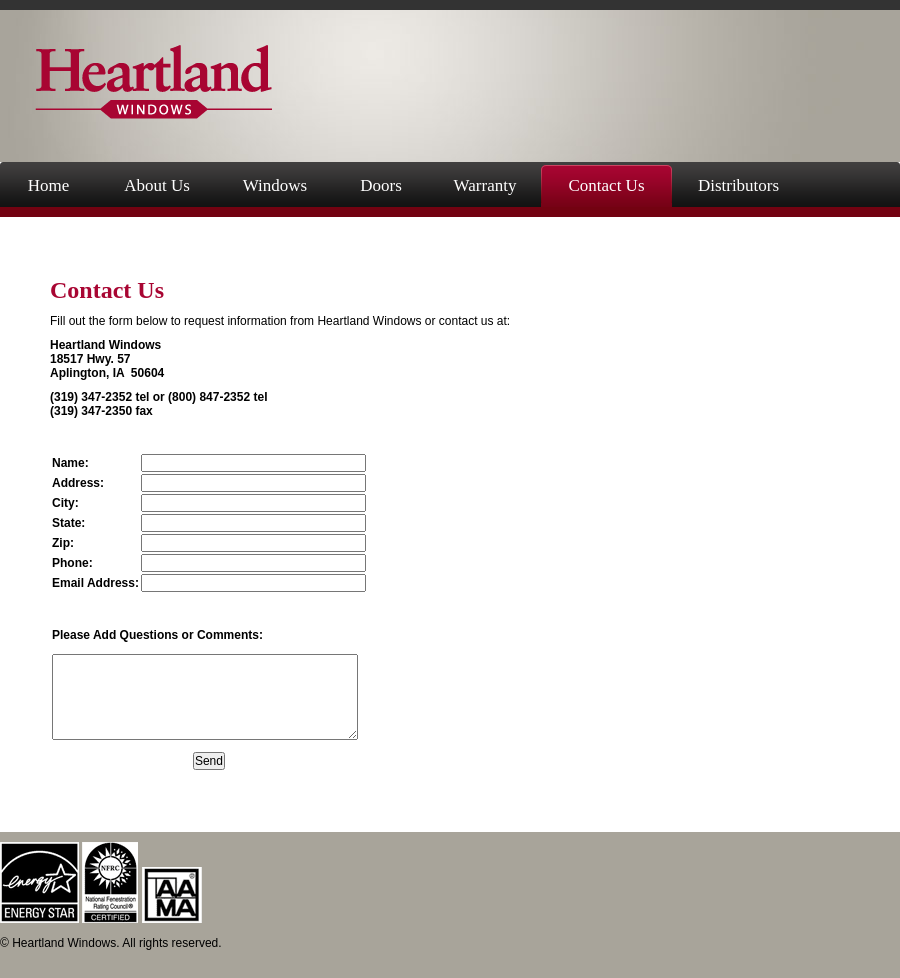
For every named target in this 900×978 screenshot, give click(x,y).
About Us (157, 185)
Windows (275, 185)
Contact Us (606, 185)
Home (49, 185)
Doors (381, 185)
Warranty (485, 185)
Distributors (738, 185)
